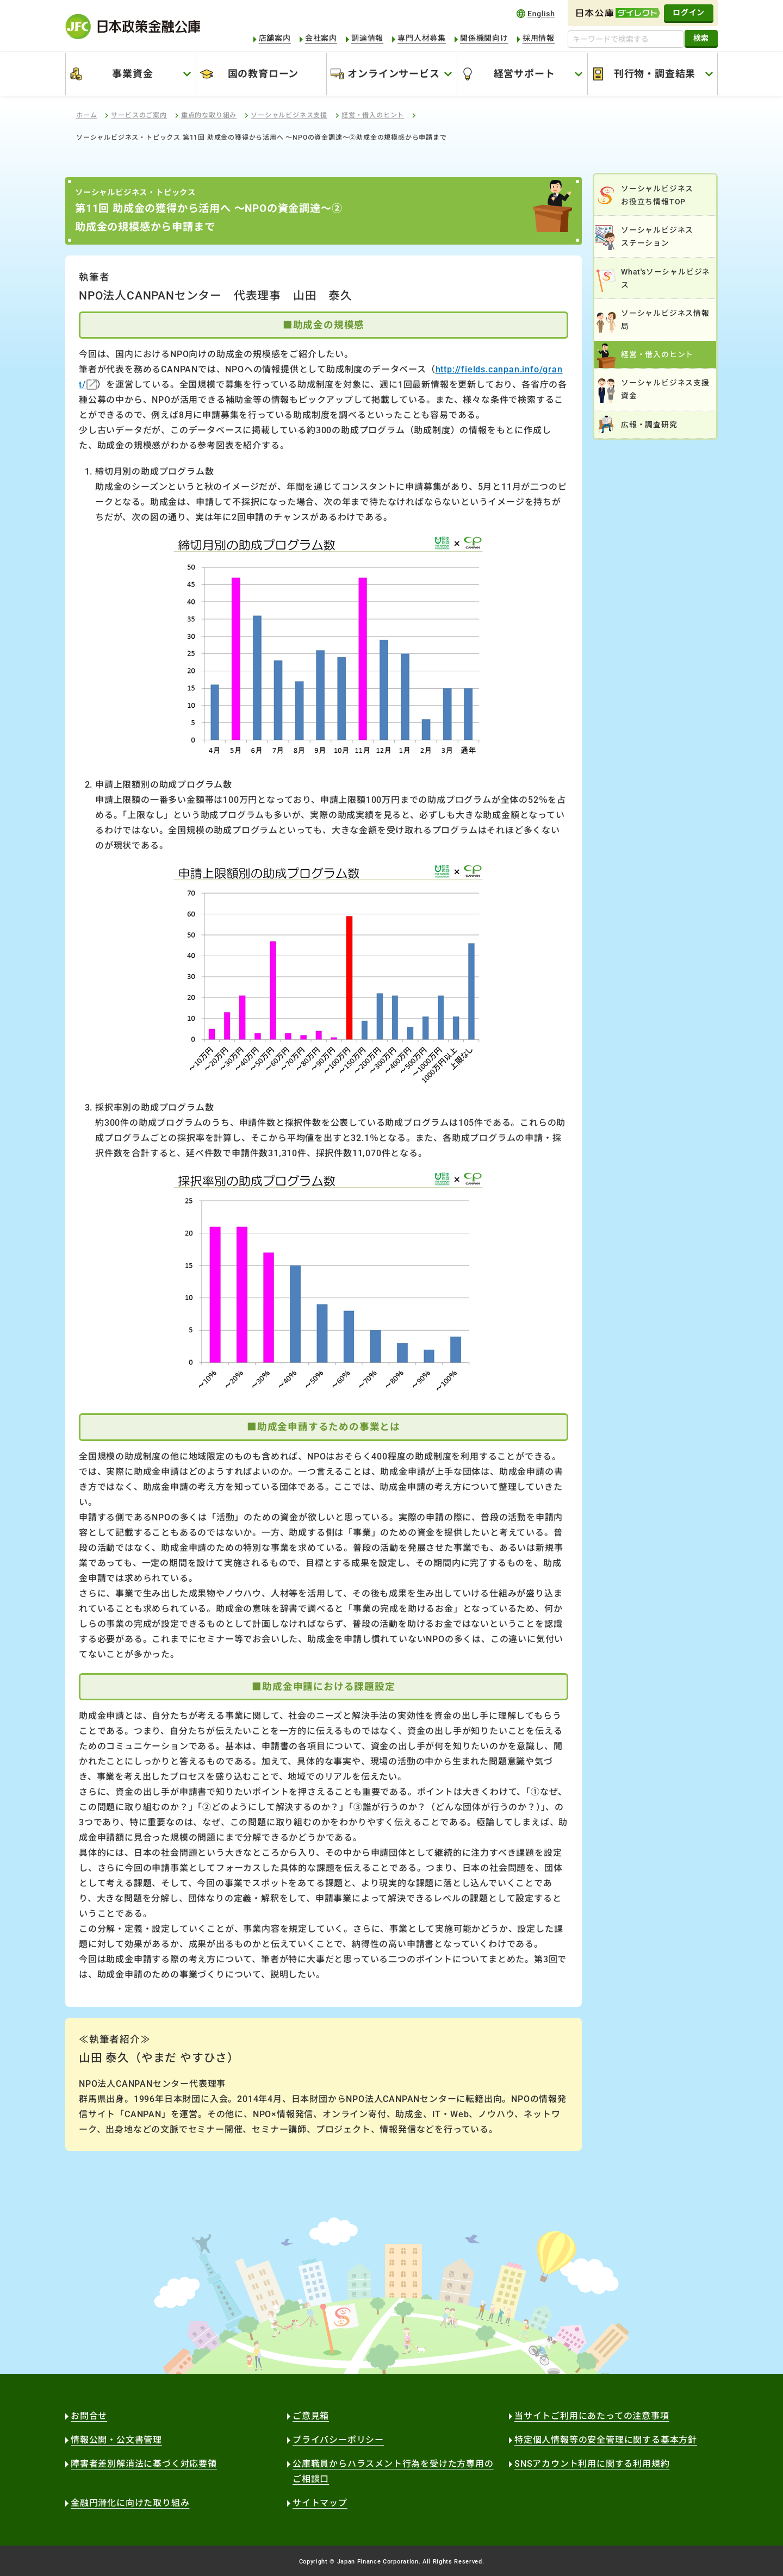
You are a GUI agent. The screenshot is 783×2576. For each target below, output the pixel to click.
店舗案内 (275, 38)
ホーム (86, 115)
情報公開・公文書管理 (116, 2440)
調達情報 (367, 38)
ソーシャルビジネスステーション (657, 236)
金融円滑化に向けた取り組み (130, 2503)
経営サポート (524, 73)
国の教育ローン (263, 73)
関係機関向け (484, 38)
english (536, 13)
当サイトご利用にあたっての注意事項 (591, 2416)
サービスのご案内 (138, 115)
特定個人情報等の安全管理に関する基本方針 (605, 2440)
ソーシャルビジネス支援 (289, 115)
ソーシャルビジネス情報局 (665, 319)
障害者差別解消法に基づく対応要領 (144, 2464)
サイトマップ (320, 2503)
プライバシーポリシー (338, 2440)
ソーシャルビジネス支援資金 (665, 389)
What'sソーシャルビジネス (665, 278)
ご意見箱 (311, 2416)
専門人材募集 (421, 38)
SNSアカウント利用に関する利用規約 (591, 2464)
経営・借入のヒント (372, 115)
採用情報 (539, 38)
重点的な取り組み (209, 115)
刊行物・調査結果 (654, 73)
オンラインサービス (393, 73)
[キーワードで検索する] (625, 39)
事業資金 (132, 73)
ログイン (689, 12)
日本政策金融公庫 (132, 26)
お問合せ (89, 2416)
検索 (701, 38)
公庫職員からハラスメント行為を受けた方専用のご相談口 (393, 2471)
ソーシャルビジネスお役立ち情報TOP (657, 195)
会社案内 (321, 38)
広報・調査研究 (649, 424)
